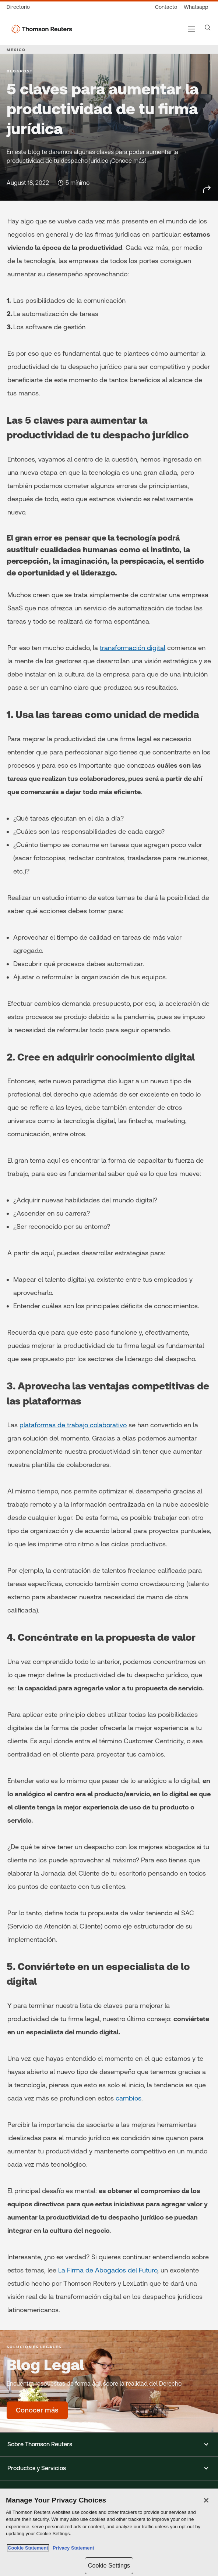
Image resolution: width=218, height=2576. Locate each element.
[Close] (206, 2500)
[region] (109, 2532)
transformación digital (132, 648)
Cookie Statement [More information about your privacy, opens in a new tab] (28, 2548)
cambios (128, 2098)
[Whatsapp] (195, 7)
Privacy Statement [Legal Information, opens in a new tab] (72, 2548)
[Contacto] (166, 7)
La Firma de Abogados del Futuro (107, 2270)
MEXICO (16, 49)
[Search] (208, 27)
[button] (109, 2444)
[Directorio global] (20, 7)
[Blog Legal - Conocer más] (37, 2410)
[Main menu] (191, 29)
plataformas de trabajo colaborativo (73, 1425)
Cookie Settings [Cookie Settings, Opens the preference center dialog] (109, 2565)
